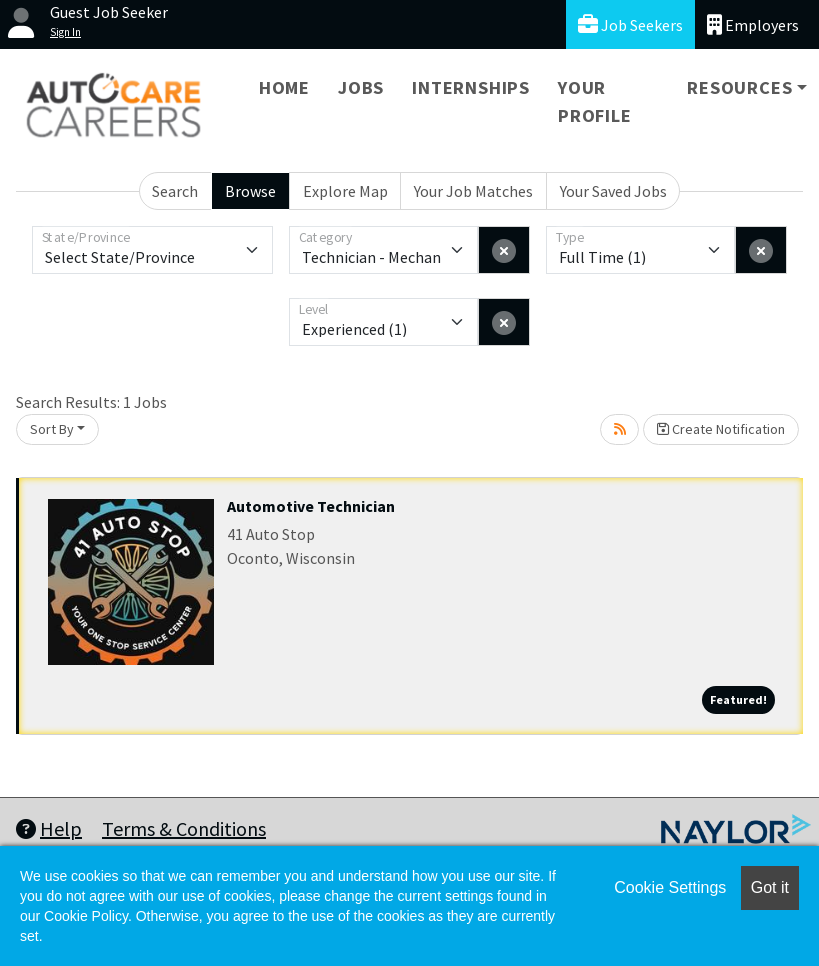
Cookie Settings (670, 887)
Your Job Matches (473, 191)
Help (49, 828)
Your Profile (595, 101)
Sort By (52, 429)
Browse (250, 191)
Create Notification (721, 429)
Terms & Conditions (184, 828)
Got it (770, 887)
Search (175, 191)
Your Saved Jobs (613, 191)
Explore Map (345, 191)
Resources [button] (739, 87)
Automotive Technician (311, 506)
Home (284, 87)
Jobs (361, 87)
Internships (471, 87)
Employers (753, 24)
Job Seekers (630, 24)
